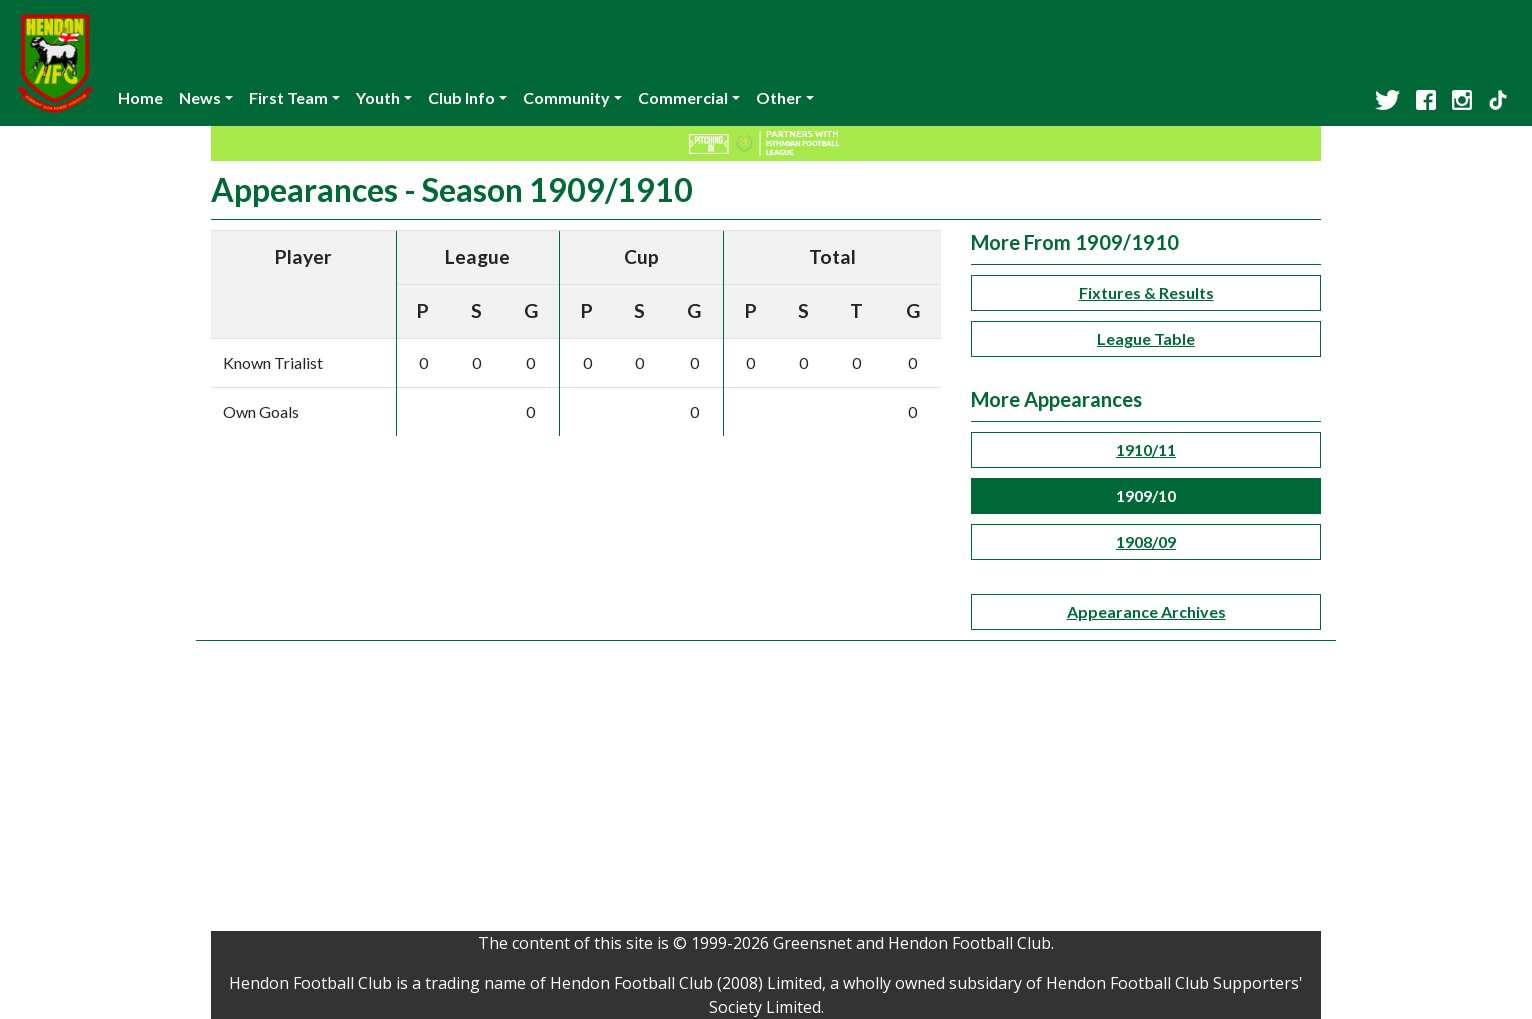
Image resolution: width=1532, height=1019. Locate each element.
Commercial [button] (683, 97)
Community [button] (566, 97)
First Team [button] (288, 97)
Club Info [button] (461, 97)
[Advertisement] (766, 791)
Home (140, 97)
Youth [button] (378, 97)
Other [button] (779, 97)
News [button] (200, 97)
